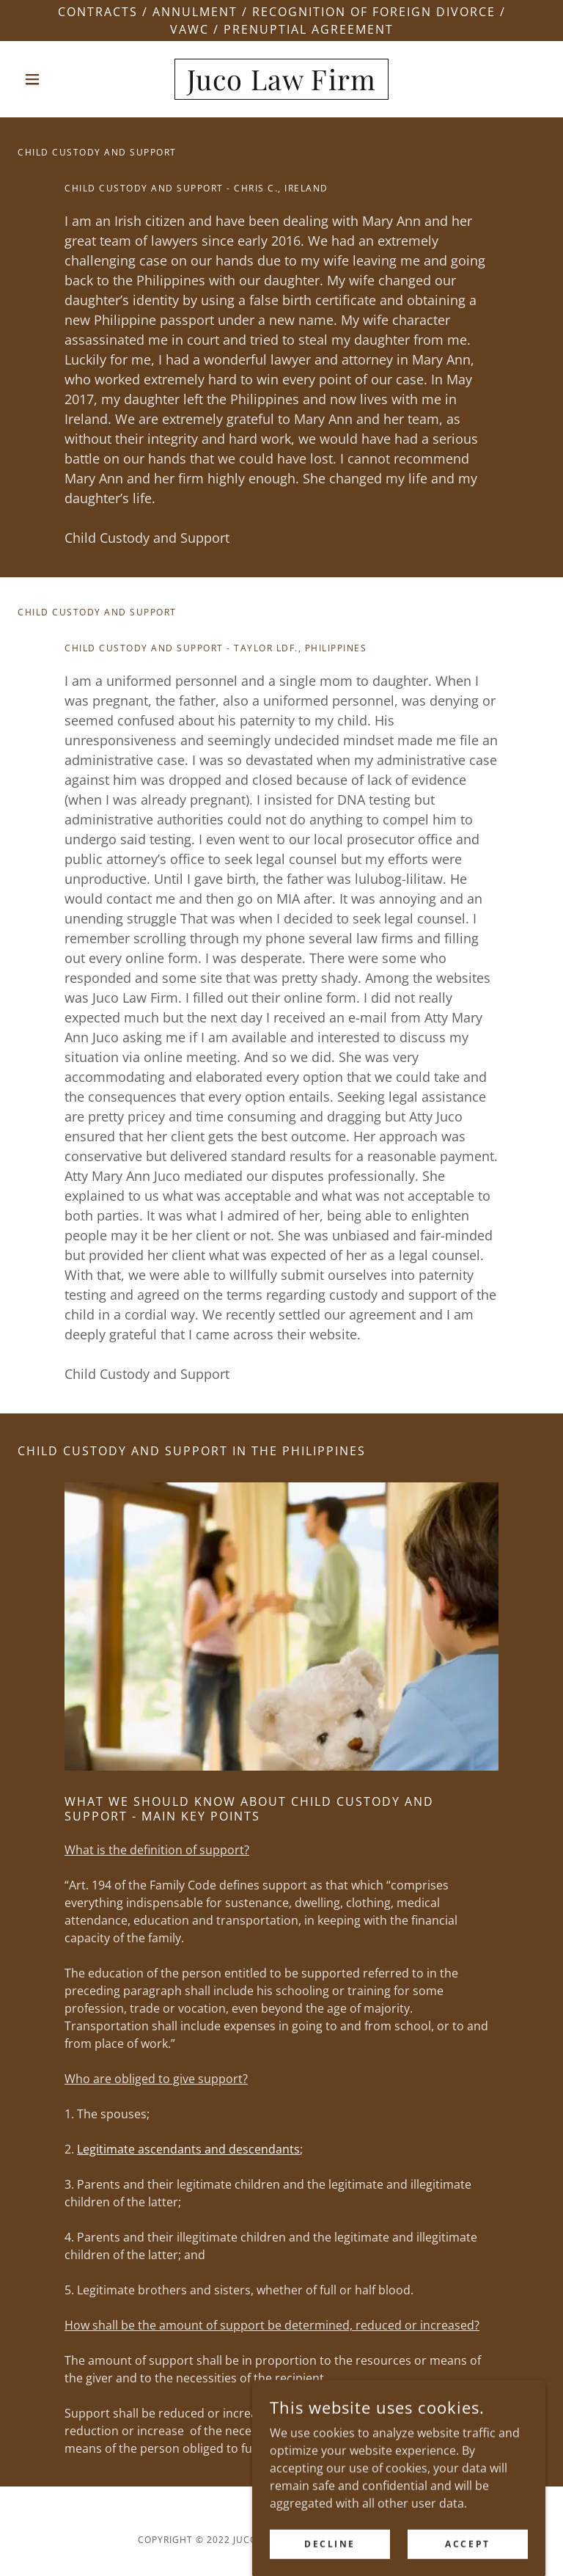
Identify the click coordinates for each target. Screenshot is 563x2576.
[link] (281, 86)
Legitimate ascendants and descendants (188, 2149)
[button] (57, 79)
